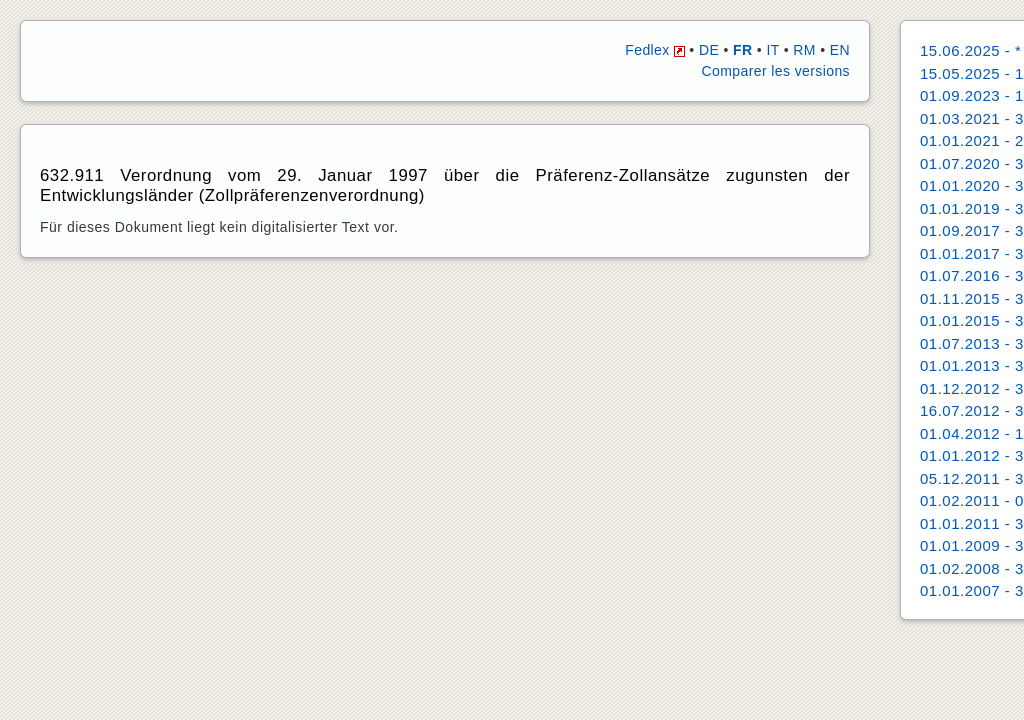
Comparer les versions (776, 71)
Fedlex (655, 50)
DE (709, 50)
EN (840, 50)
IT (772, 50)
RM (804, 50)
